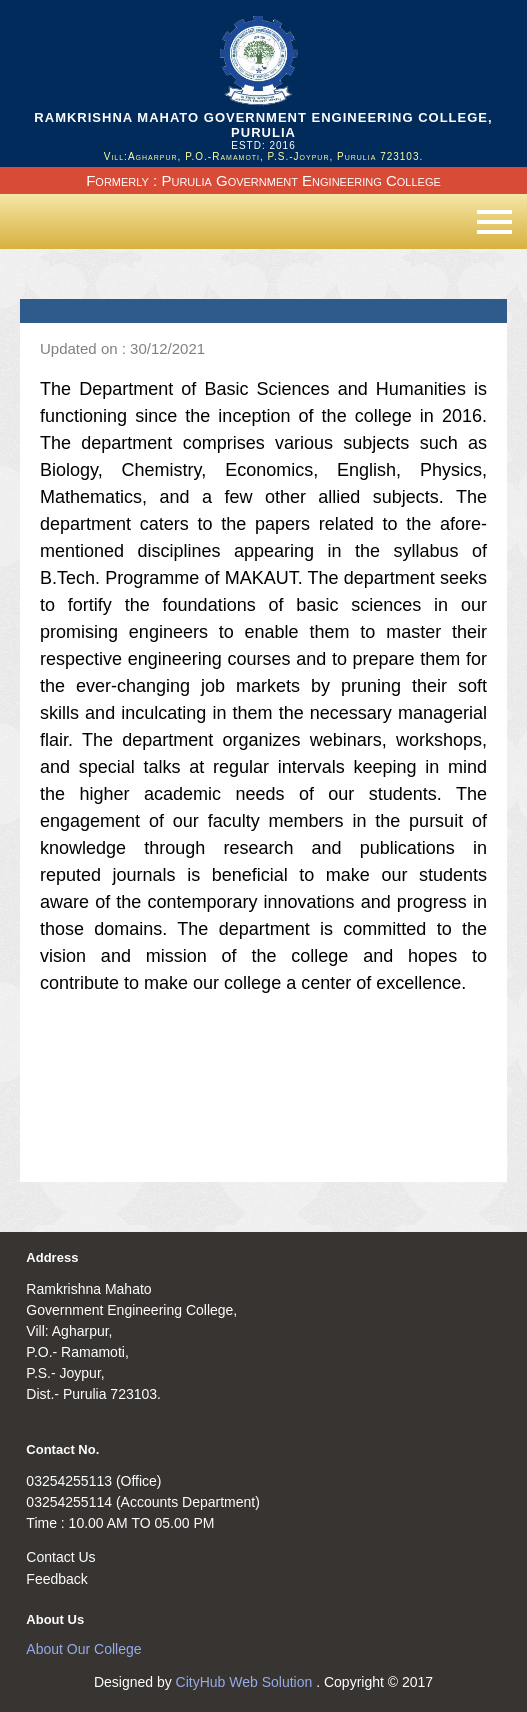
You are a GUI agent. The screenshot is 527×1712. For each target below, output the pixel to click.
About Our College (83, 1649)
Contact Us (60, 1557)
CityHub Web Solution (246, 1682)
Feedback (56, 1579)
